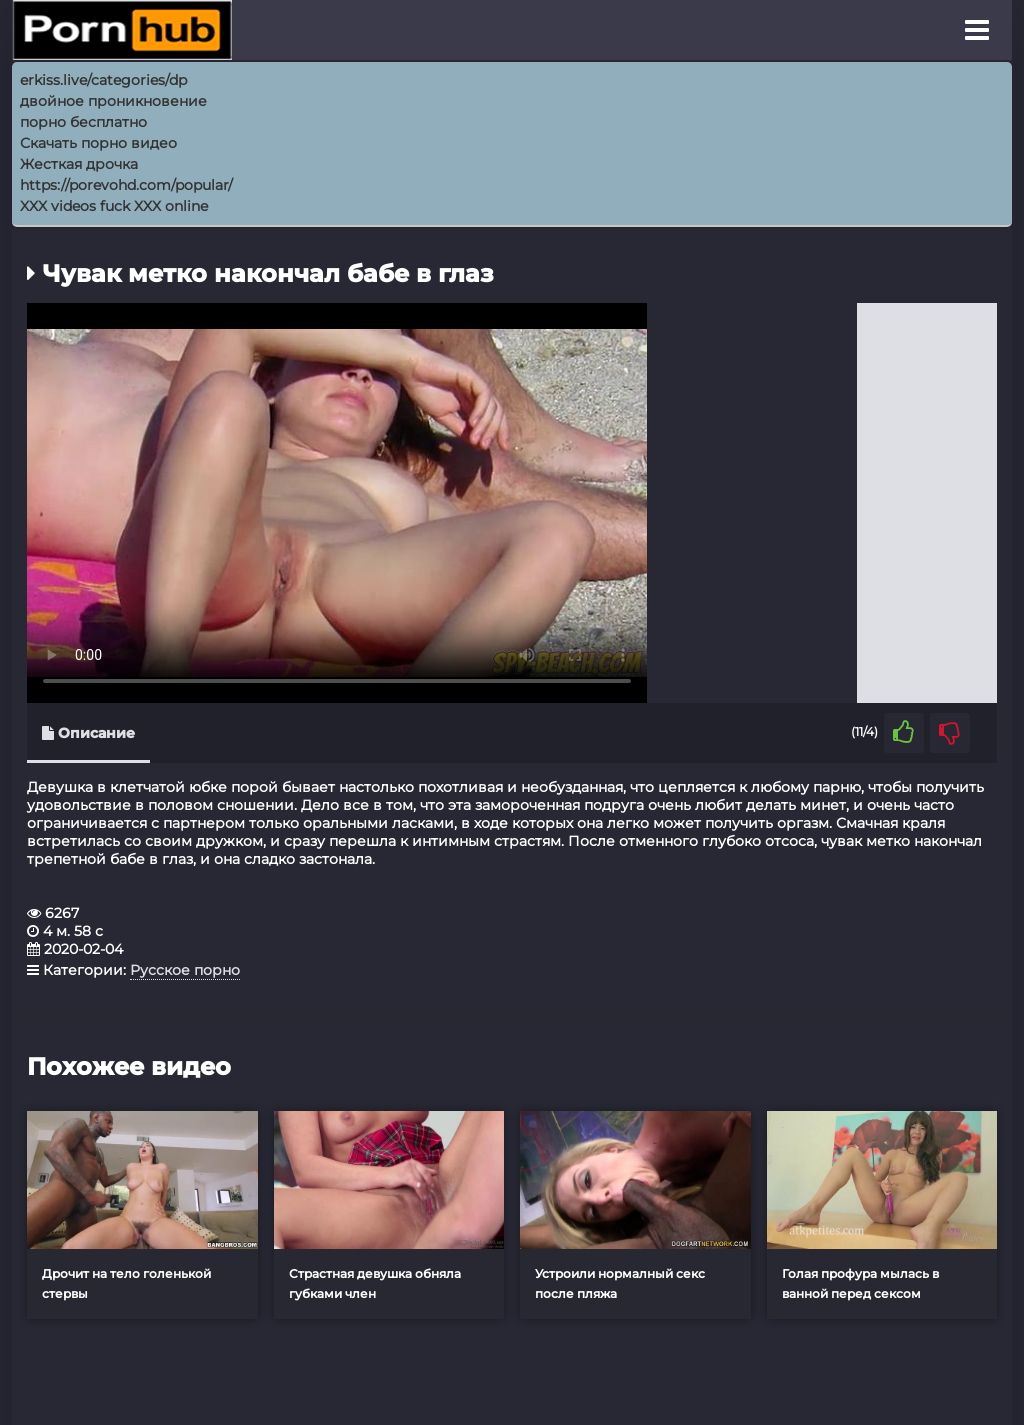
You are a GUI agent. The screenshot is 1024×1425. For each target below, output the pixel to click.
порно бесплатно (83, 122)
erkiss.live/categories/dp (103, 80)
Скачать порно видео (98, 143)
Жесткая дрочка (79, 164)
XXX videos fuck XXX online (114, 206)
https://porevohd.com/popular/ (126, 185)
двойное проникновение (113, 101)
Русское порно (185, 970)
